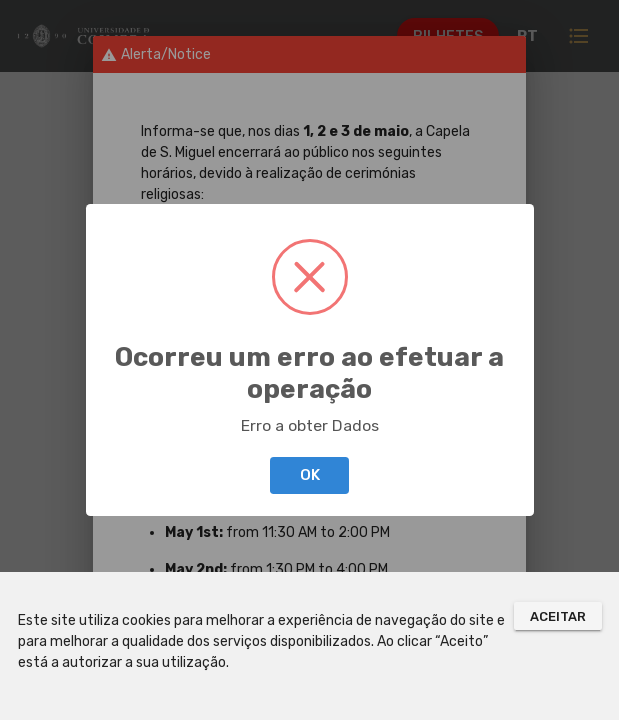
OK (310, 475)
